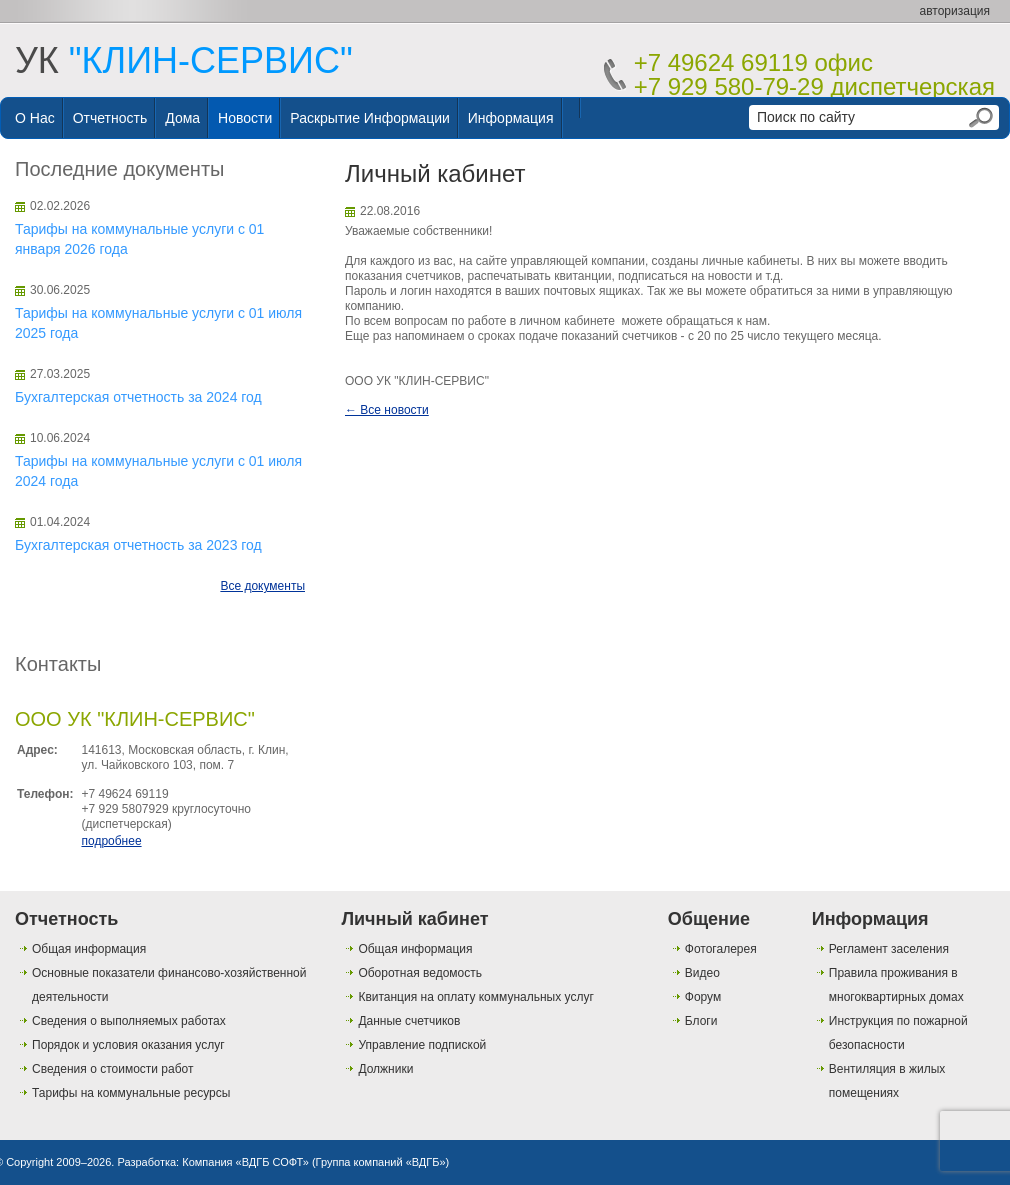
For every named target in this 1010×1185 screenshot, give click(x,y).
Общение (709, 919)
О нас (35, 118)
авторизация (955, 11)
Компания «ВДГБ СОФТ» (245, 1162)
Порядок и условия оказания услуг (128, 1045)
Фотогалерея (721, 949)
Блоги (701, 1021)
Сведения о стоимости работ (112, 1069)
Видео (702, 973)
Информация (511, 118)
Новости (245, 118)
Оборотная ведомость (420, 973)
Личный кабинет (414, 919)
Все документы (262, 586)
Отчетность (110, 118)
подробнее (111, 841)
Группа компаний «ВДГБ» (381, 1162)
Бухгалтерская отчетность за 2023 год (138, 545)
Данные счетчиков (409, 1021)
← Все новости (387, 410)
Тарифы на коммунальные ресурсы (131, 1093)
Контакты (58, 664)
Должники (385, 1069)
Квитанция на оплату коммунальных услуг (475, 997)
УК (184, 60)
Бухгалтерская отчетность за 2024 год (138, 397)
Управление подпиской (422, 1045)
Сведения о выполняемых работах (129, 1021)
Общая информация (89, 949)
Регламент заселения (889, 949)
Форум (703, 997)
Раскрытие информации (370, 118)
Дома (182, 118)
